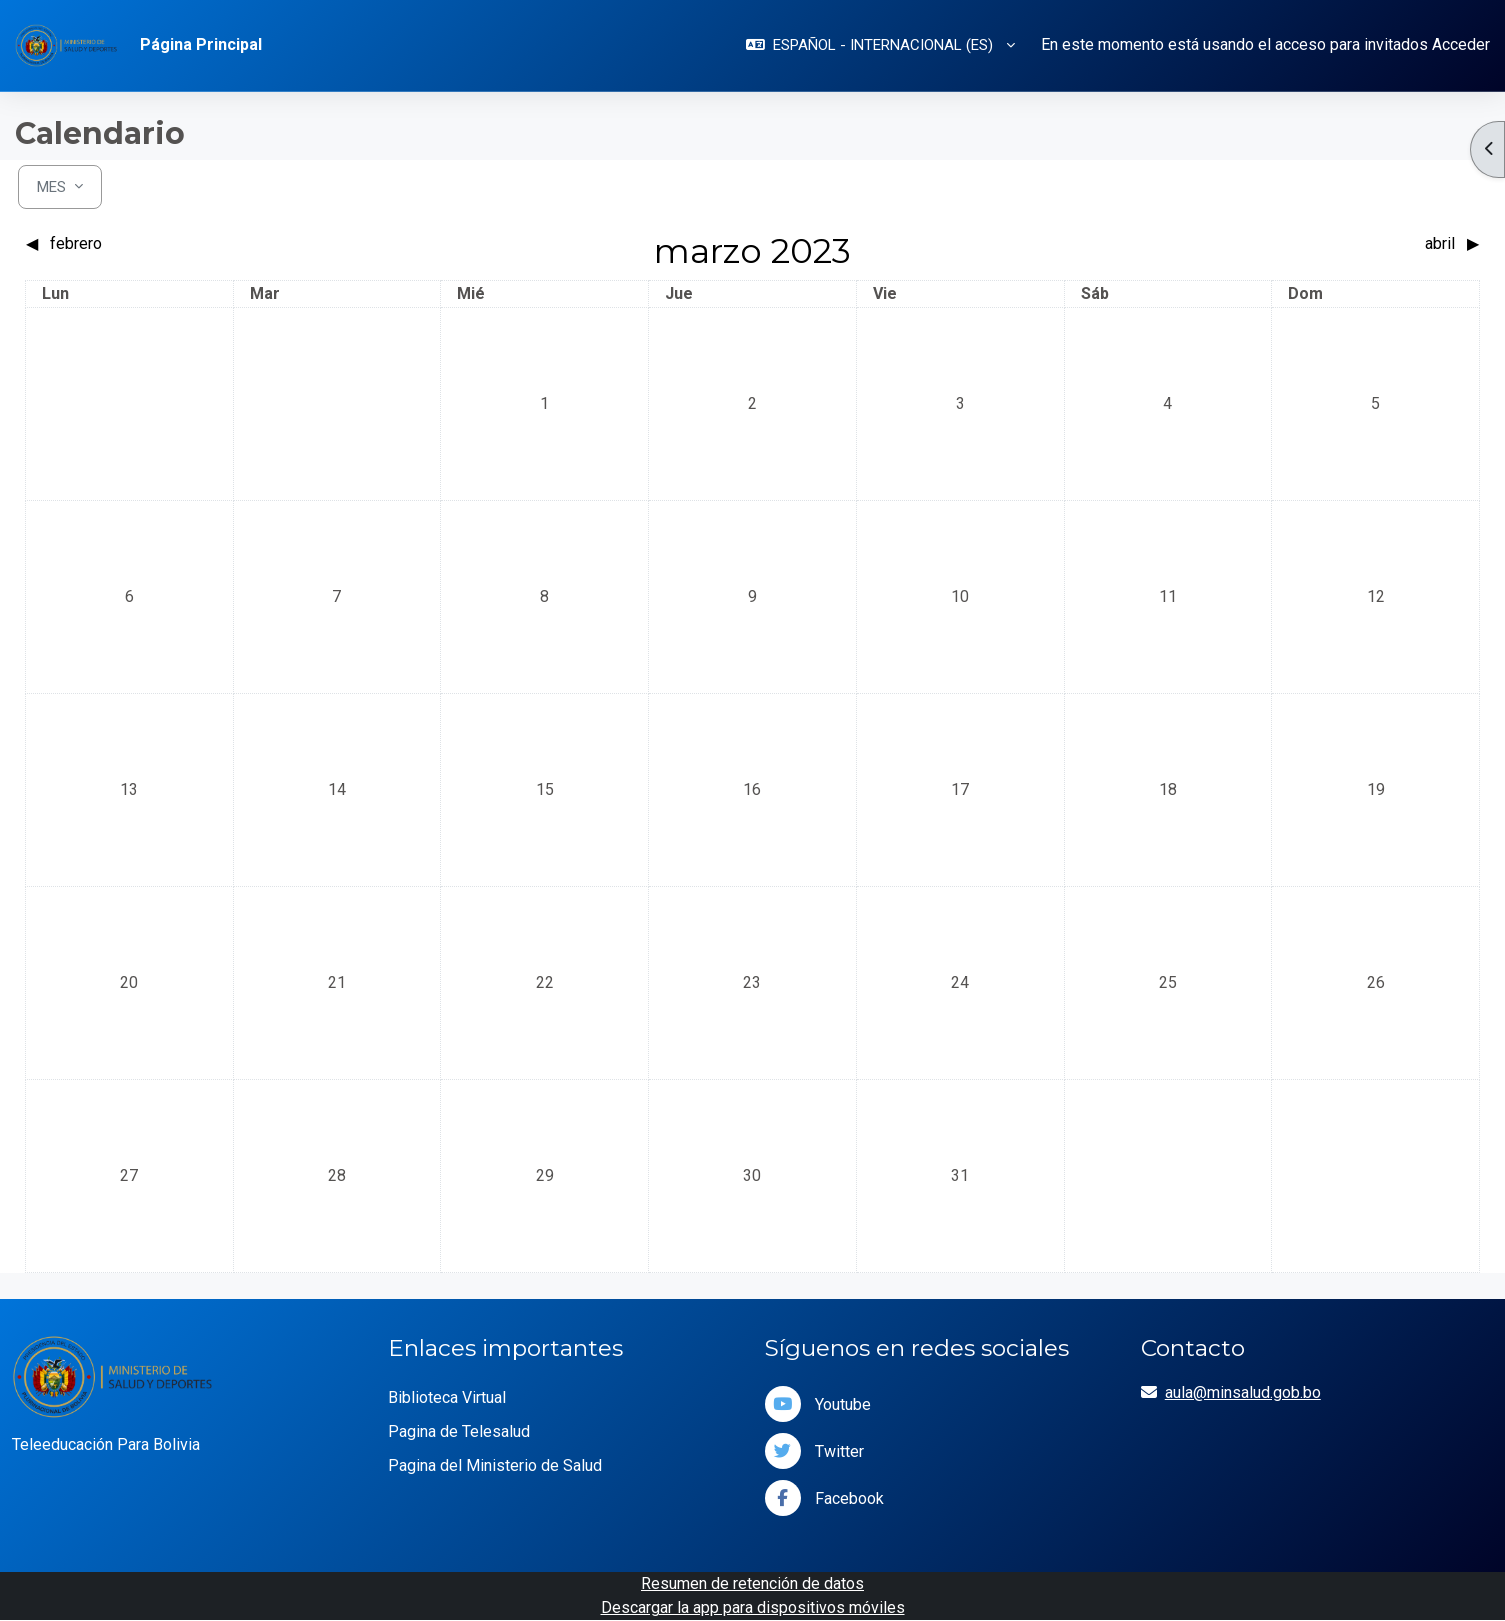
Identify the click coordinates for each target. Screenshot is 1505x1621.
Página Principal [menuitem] (201, 44)
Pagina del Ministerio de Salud (495, 1465)
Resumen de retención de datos (752, 1583)
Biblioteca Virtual (447, 1397)
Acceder (1461, 44)
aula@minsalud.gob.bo (1243, 1392)
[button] (880, 45)
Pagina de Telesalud (459, 1431)
